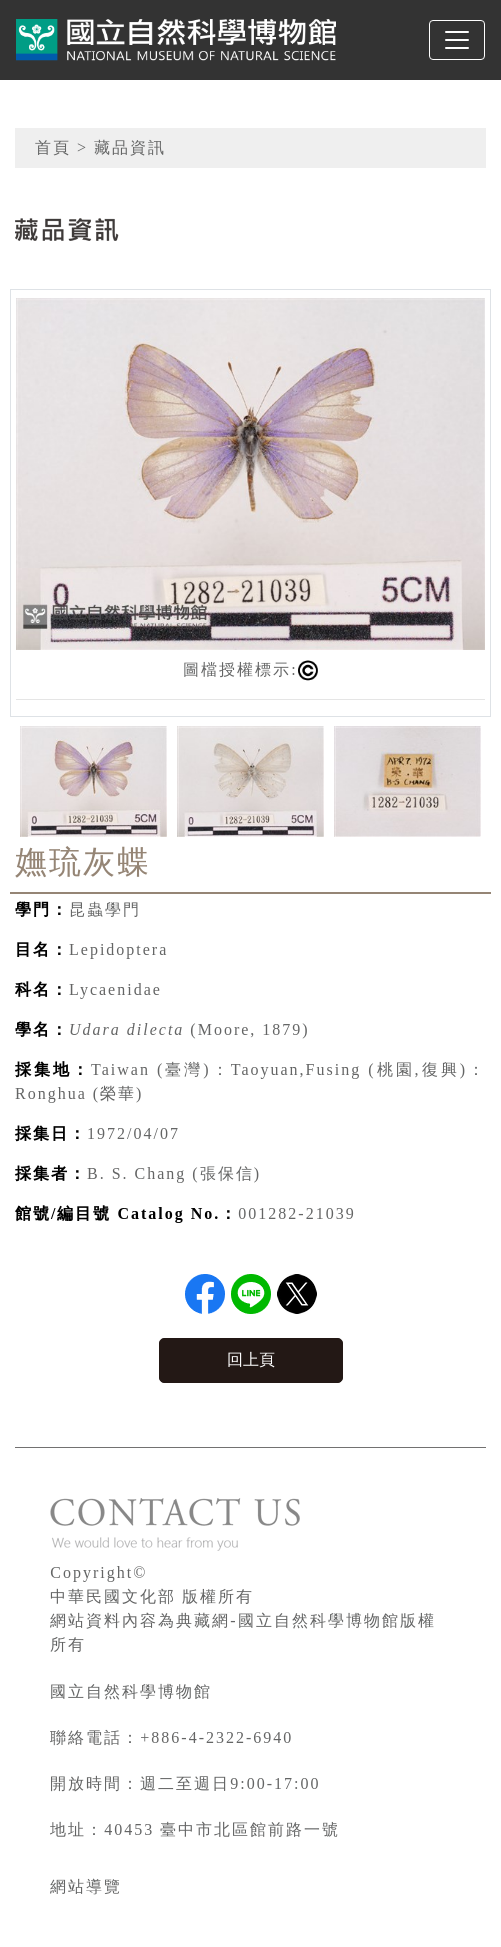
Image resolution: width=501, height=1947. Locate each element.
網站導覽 (86, 1886)
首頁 (53, 147)
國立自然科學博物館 (131, 1691)
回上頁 (251, 1359)
